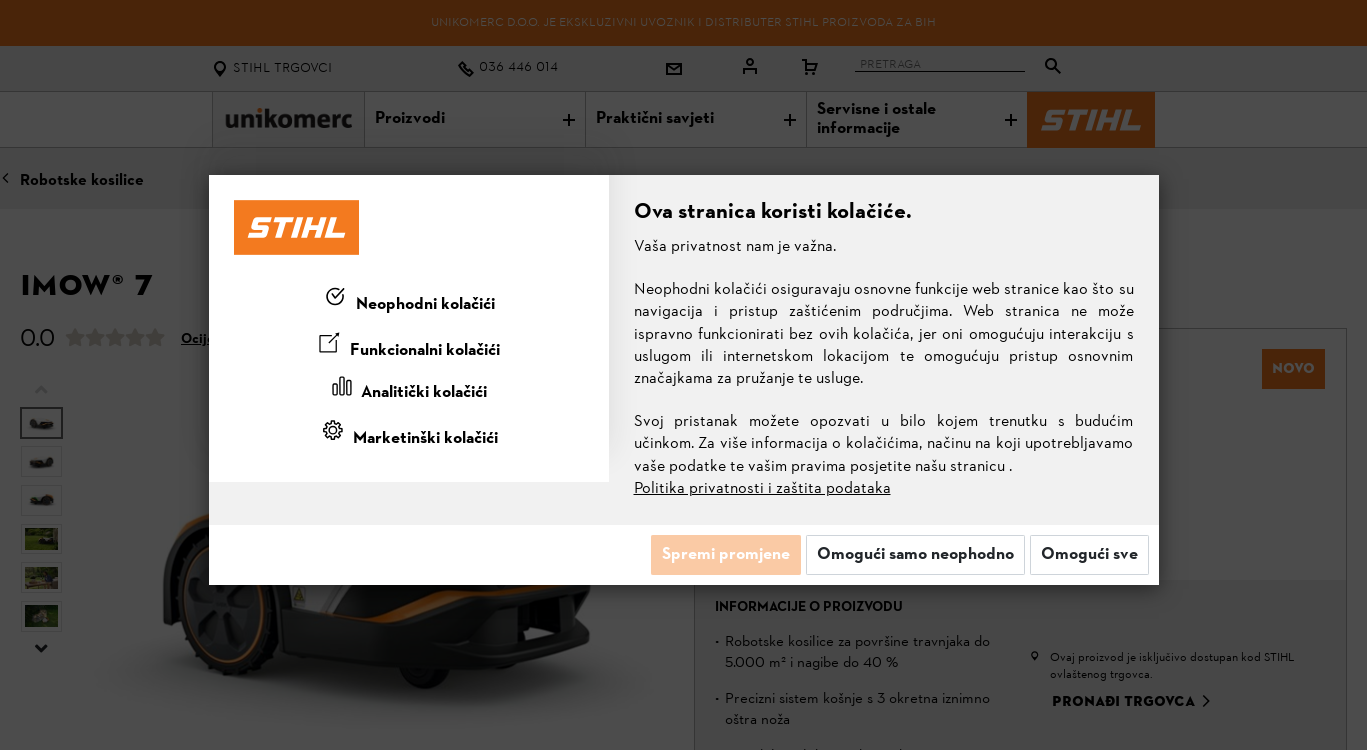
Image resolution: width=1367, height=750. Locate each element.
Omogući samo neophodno (915, 555)
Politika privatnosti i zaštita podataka (762, 489)
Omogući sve (1089, 555)
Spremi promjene (726, 555)
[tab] (409, 301)
